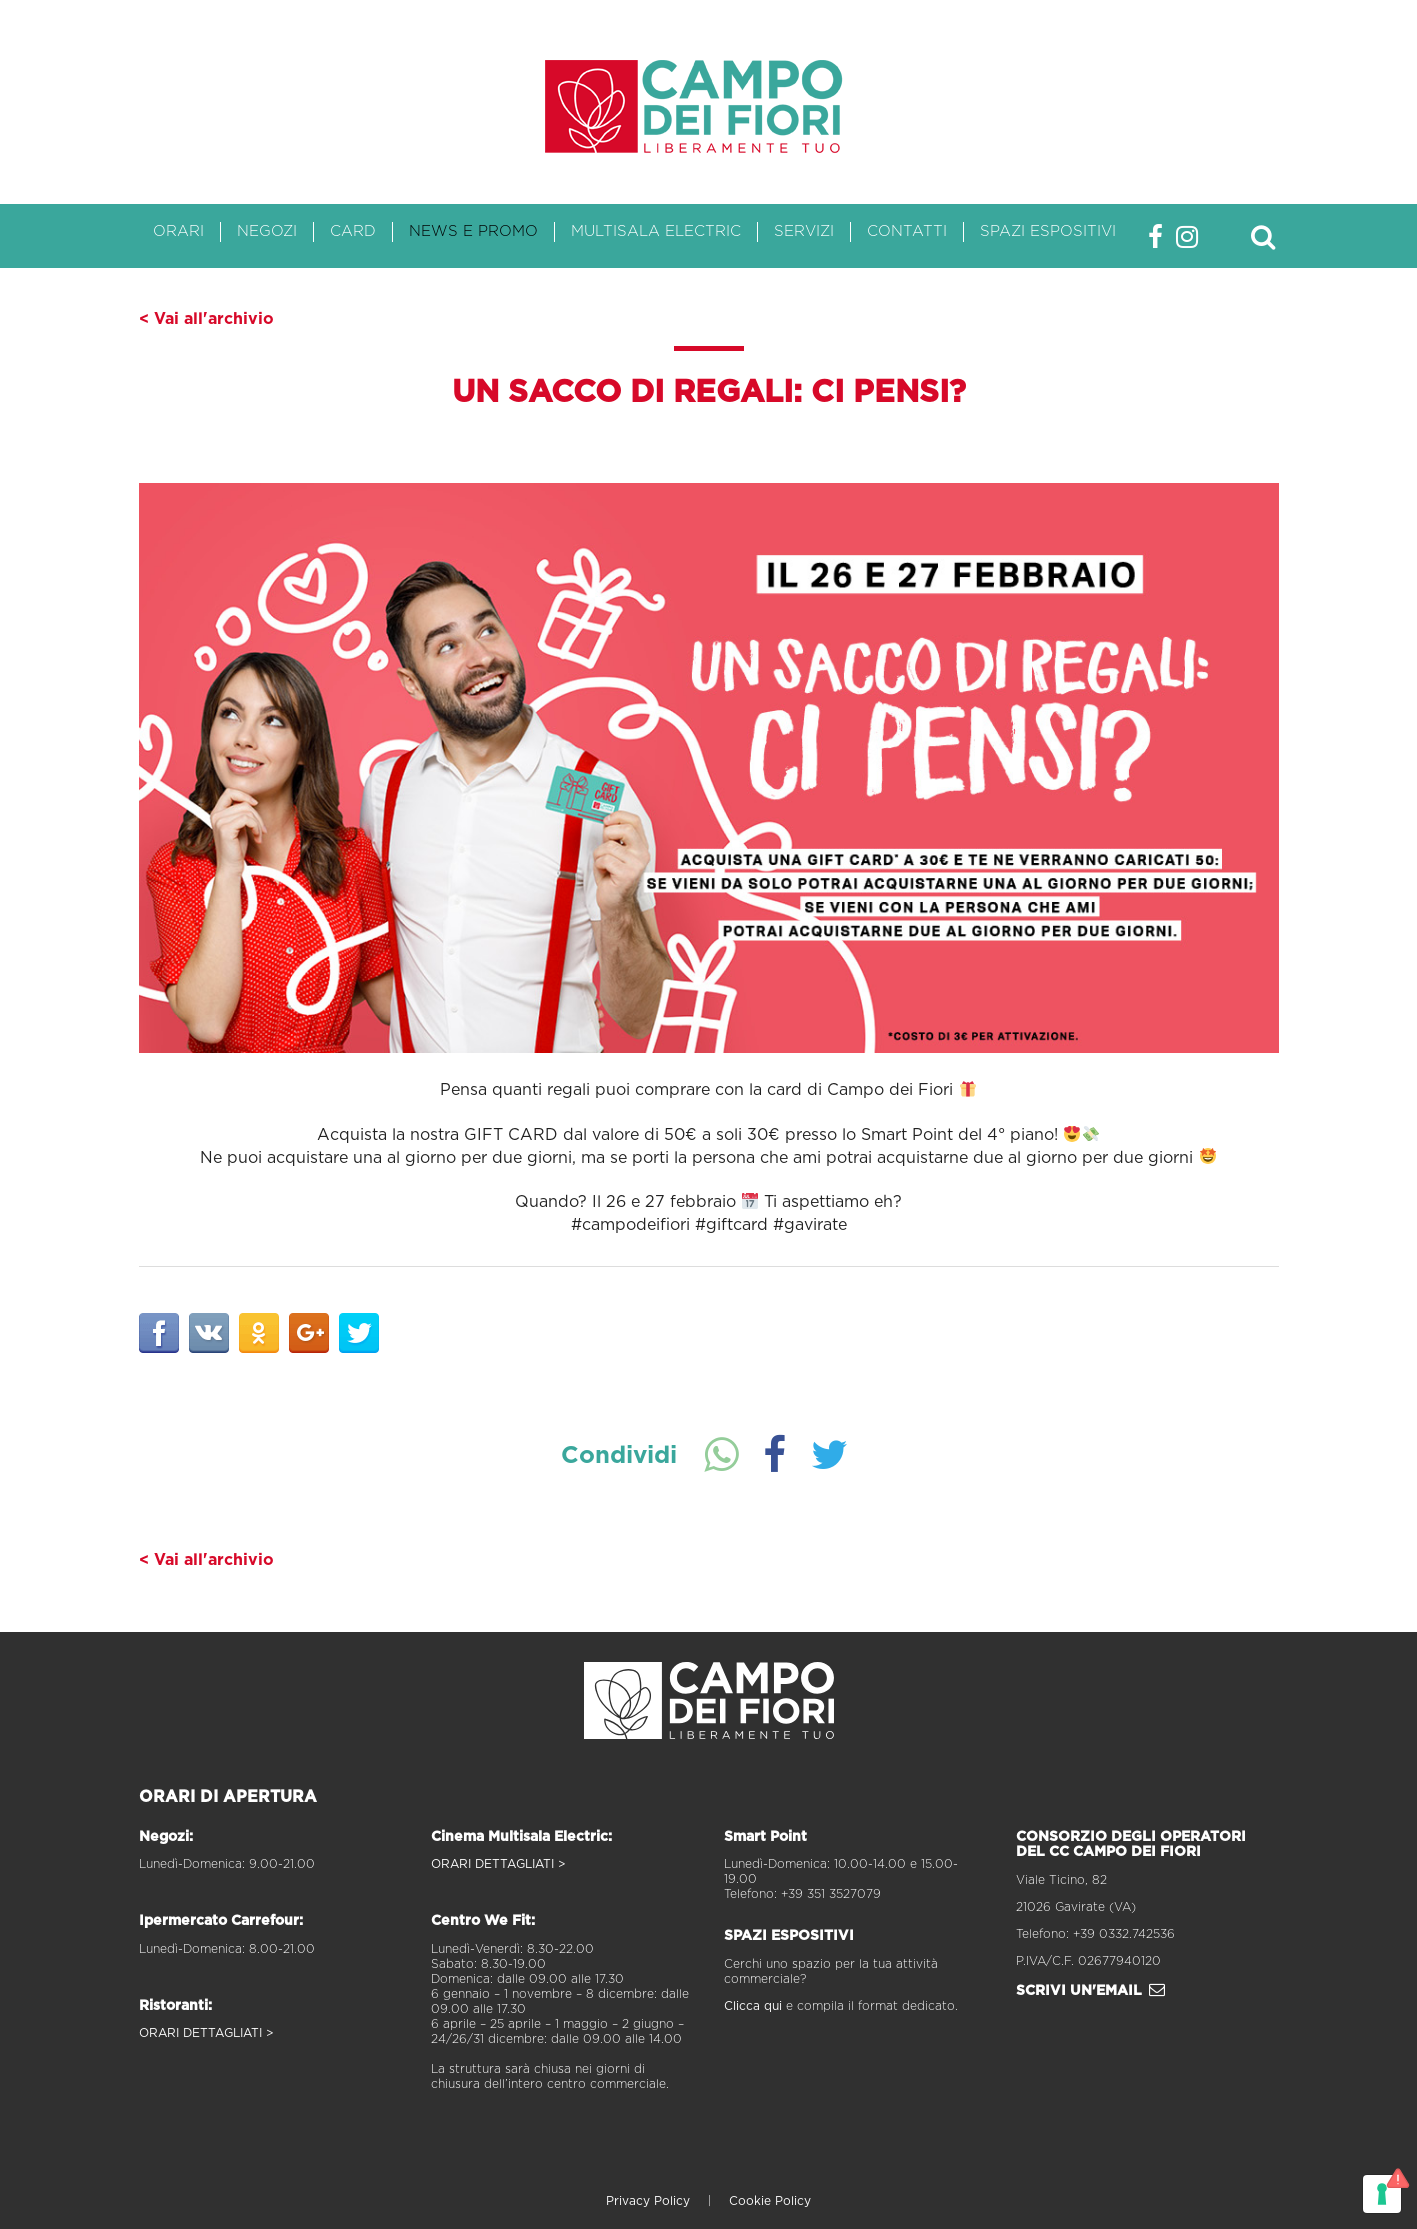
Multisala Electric (656, 231)
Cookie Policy (770, 2201)
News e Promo (473, 231)
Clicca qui (753, 2006)
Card (353, 231)
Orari (178, 231)
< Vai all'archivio (206, 319)
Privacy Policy (648, 2201)
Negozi (267, 231)
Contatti (907, 231)
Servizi (804, 231)
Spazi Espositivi (1048, 231)
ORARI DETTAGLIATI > (206, 2033)
